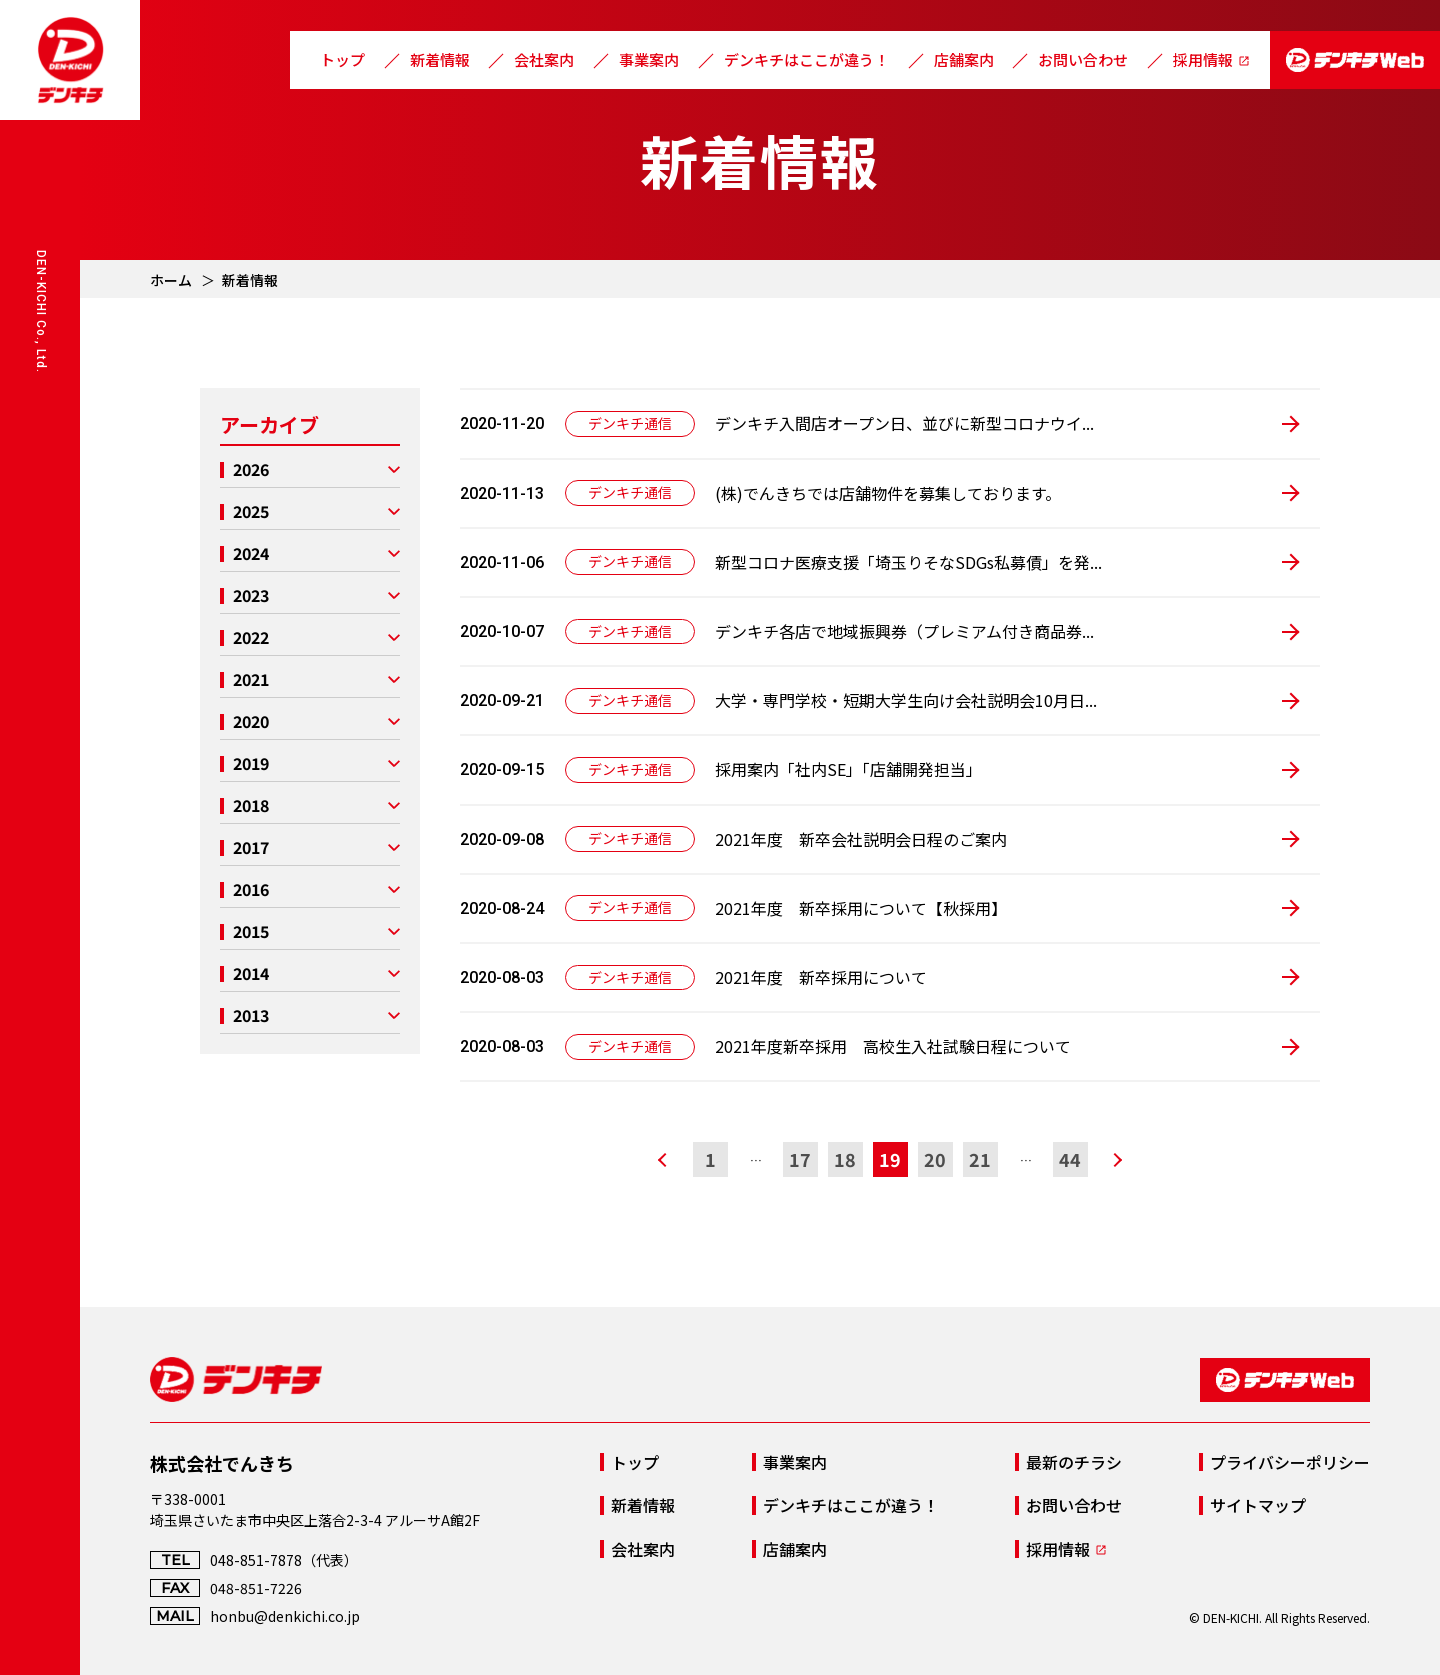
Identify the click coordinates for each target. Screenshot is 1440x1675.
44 (1070, 1159)
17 (800, 1159)
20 (935, 1159)
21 (980, 1159)
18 (845, 1159)
